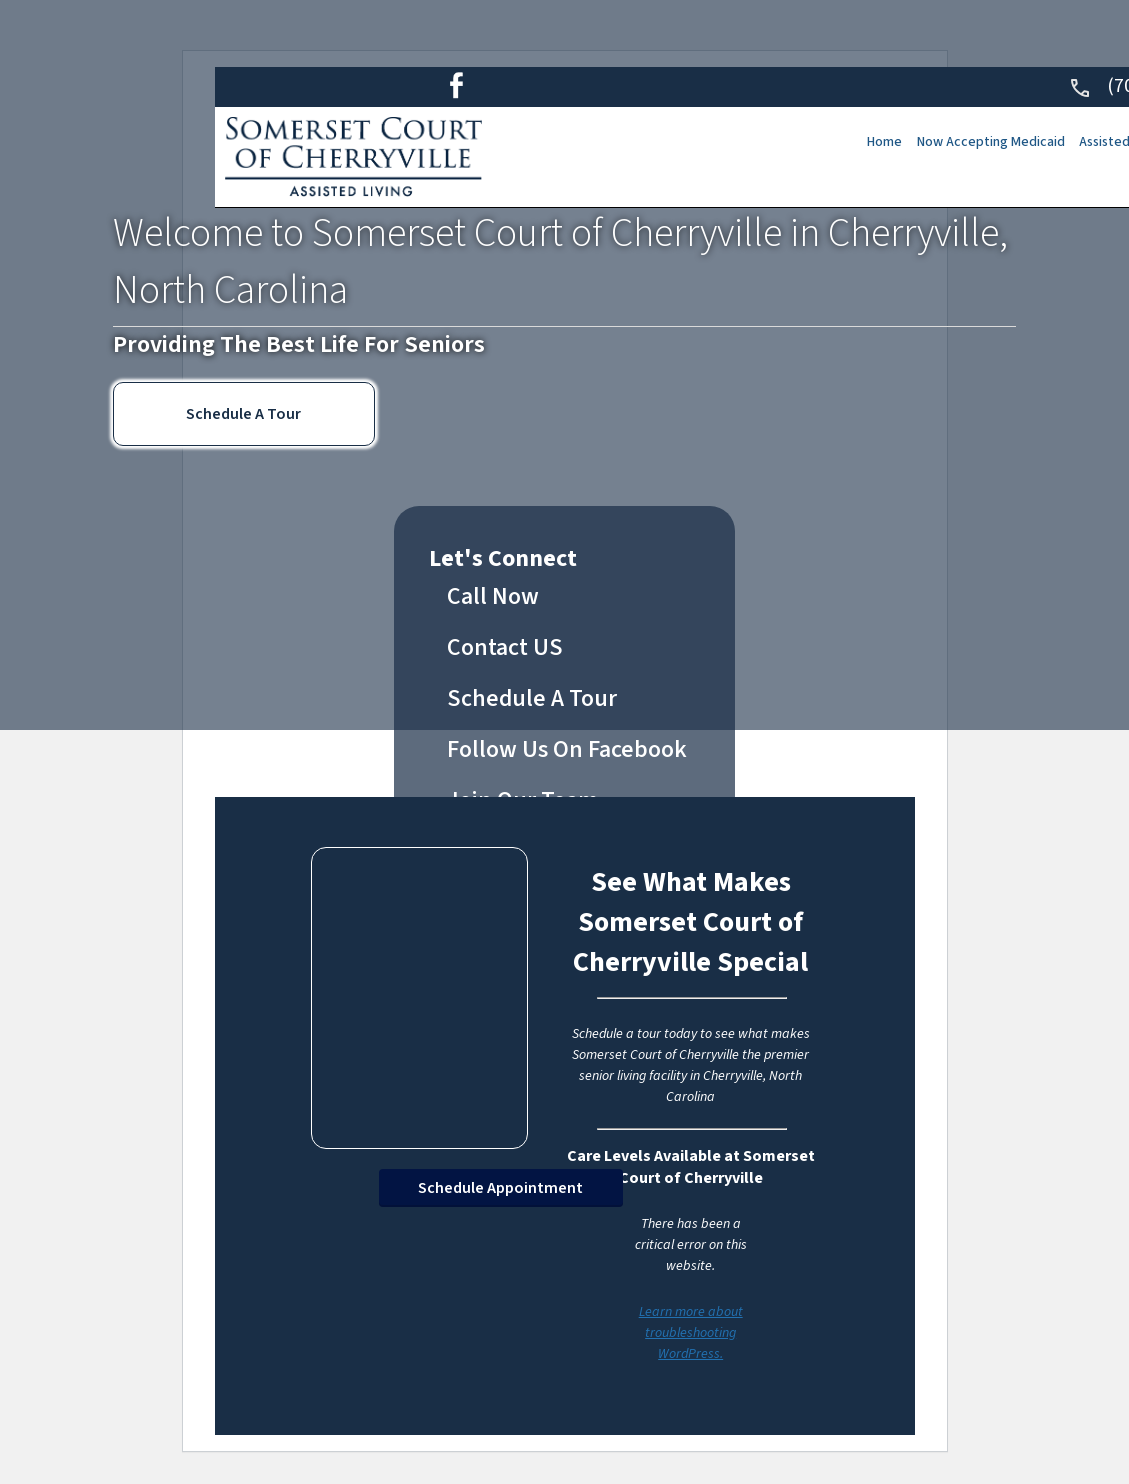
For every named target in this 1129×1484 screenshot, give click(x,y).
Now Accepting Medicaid (970, 142)
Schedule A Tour (243, 414)
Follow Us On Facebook (567, 749)
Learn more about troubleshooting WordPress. (691, 1333)
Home (857, 142)
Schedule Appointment (500, 1188)
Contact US (505, 647)
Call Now (493, 596)
